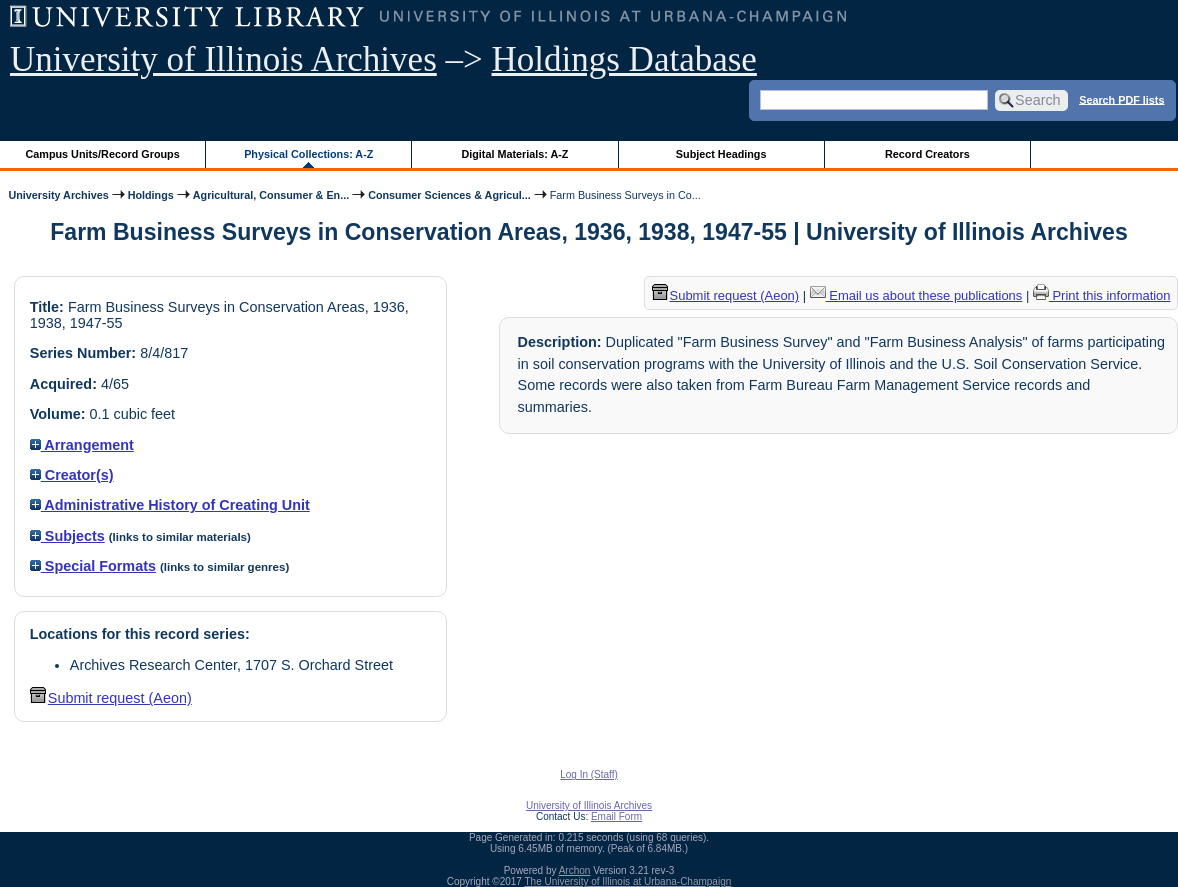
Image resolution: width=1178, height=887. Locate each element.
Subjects (67, 536)
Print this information (1102, 295)
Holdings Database (624, 59)
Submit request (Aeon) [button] (111, 698)
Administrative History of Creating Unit (170, 505)
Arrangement (82, 445)
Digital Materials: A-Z (514, 154)
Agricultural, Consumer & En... (271, 195)
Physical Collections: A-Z (308, 154)
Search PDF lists (1121, 99)
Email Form (616, 816)
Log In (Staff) (589, 774)
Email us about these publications (916, 295)
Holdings (151, 195)
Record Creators (927, 154)
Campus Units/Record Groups (103, 154)
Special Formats (93, 566)
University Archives (58, 195)
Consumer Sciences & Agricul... (449, 195)
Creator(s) (72, 475)
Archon (575, 870)
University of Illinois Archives (223, 59)
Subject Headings (721, 154)
